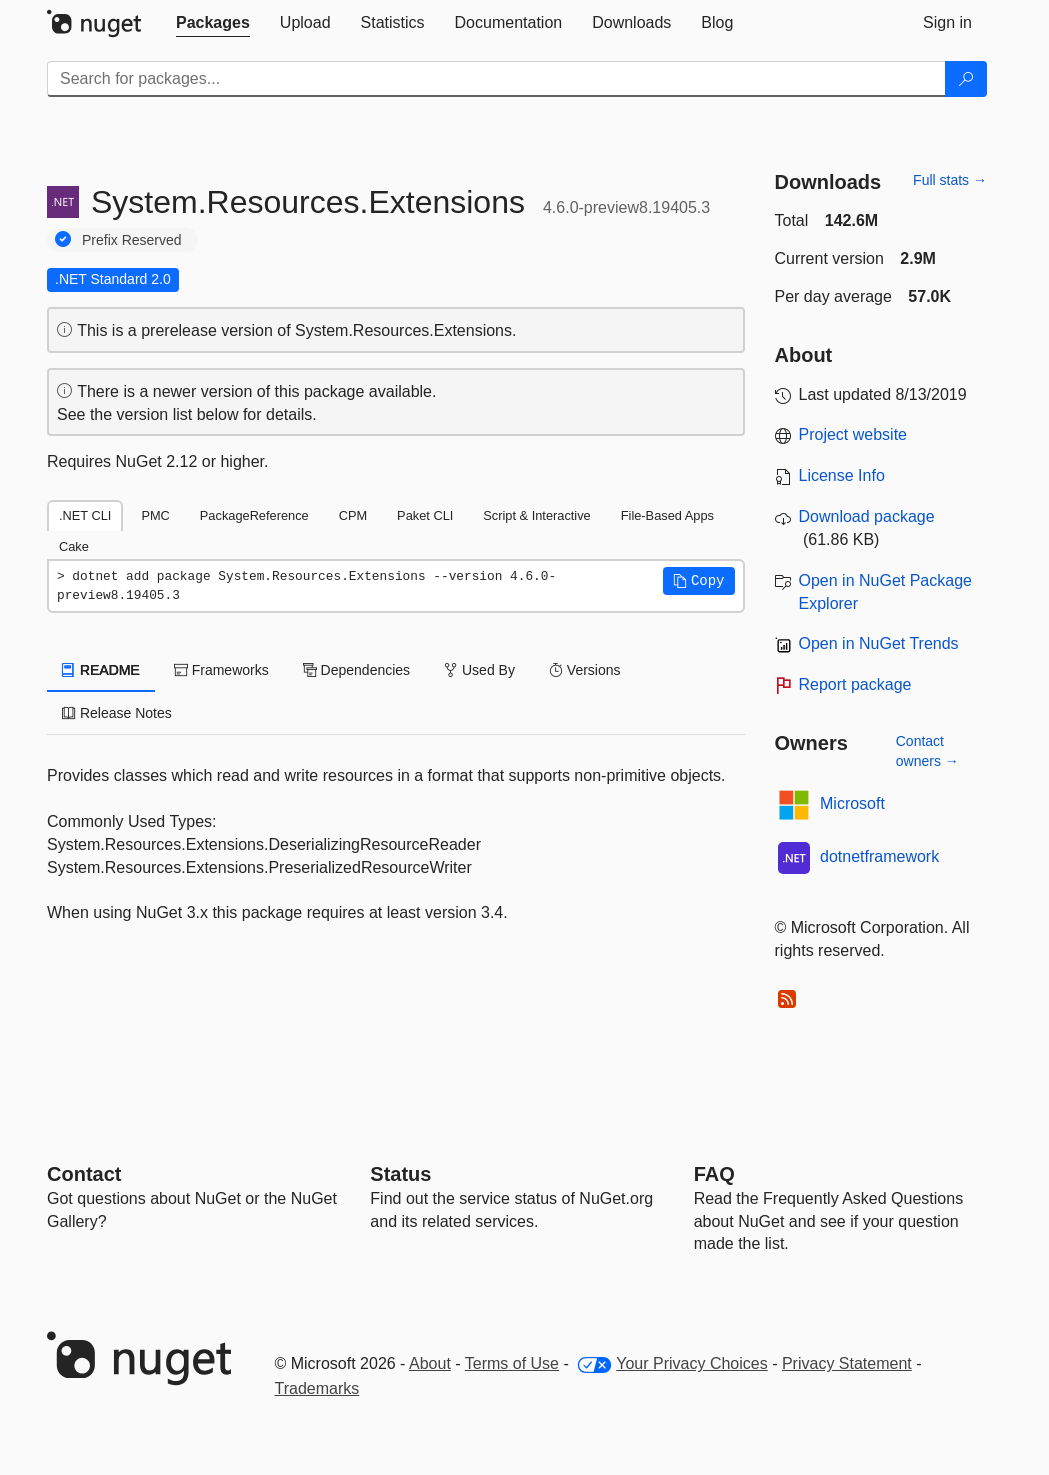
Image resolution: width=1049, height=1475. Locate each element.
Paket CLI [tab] (425, 515)
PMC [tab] (155, 515)
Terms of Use (512, 1363)
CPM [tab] (353, 515)
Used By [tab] (479, 670)
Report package (855, 684)
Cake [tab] (74, 546)
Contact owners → (927, 751)
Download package (867, 516)
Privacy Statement (847, 1363)
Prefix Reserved (132, 240)
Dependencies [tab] (356, 670)
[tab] (213, 23)
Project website (853, 434)
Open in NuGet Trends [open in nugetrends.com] (879, 643)
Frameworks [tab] (221, 670)
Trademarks (317, 1388)
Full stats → (950, 180)
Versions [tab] (585, 670)
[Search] (966, 79)
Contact (84, 1174)
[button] (699, 581)
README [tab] (101, 670)
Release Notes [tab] (117, 713)
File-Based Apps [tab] (667, 515)
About (430, 1363)
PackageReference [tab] (254, 515)
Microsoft (852, 803)
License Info (842, 475)
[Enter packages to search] (496, 79)
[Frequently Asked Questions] (714, 1174)
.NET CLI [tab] (85, 515)
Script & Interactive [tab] (536, 515)
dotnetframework (879, 856)
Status (400, 1174)
